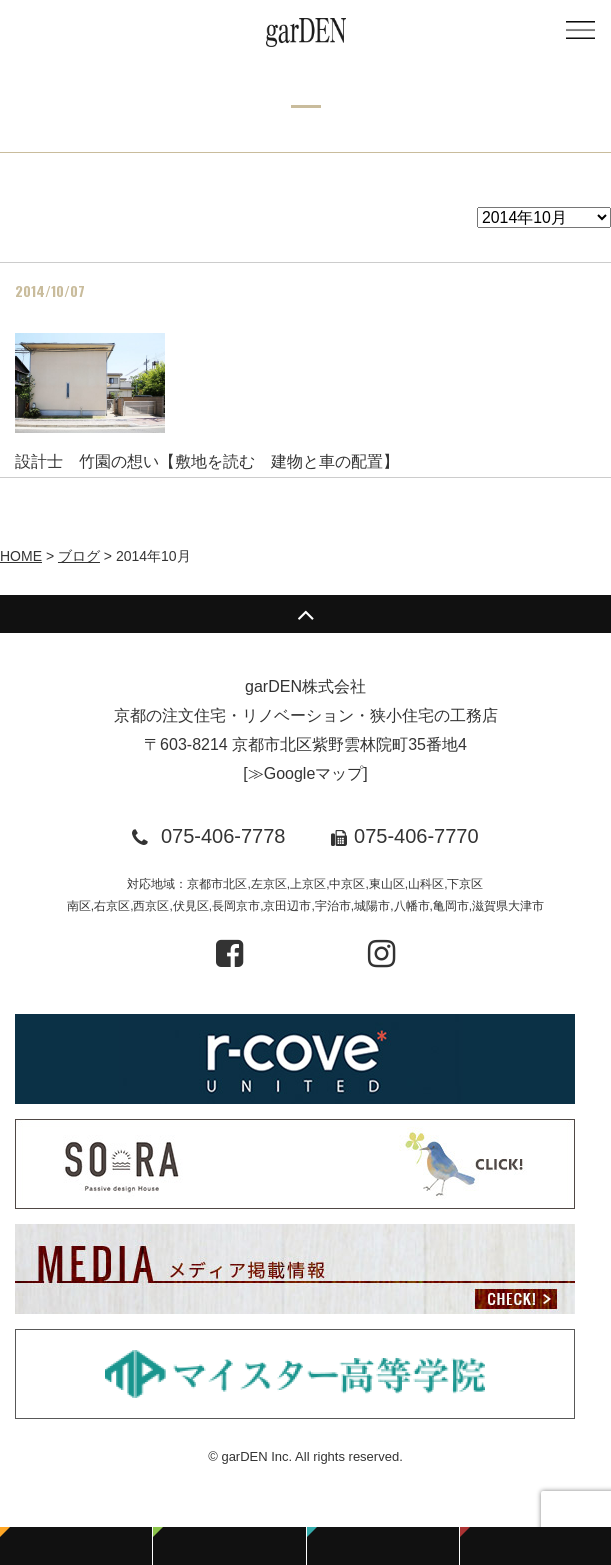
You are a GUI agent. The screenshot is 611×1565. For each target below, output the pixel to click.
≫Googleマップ (306, 773)
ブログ (79, 556)
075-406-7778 (223, 836)
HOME (21, 556)
